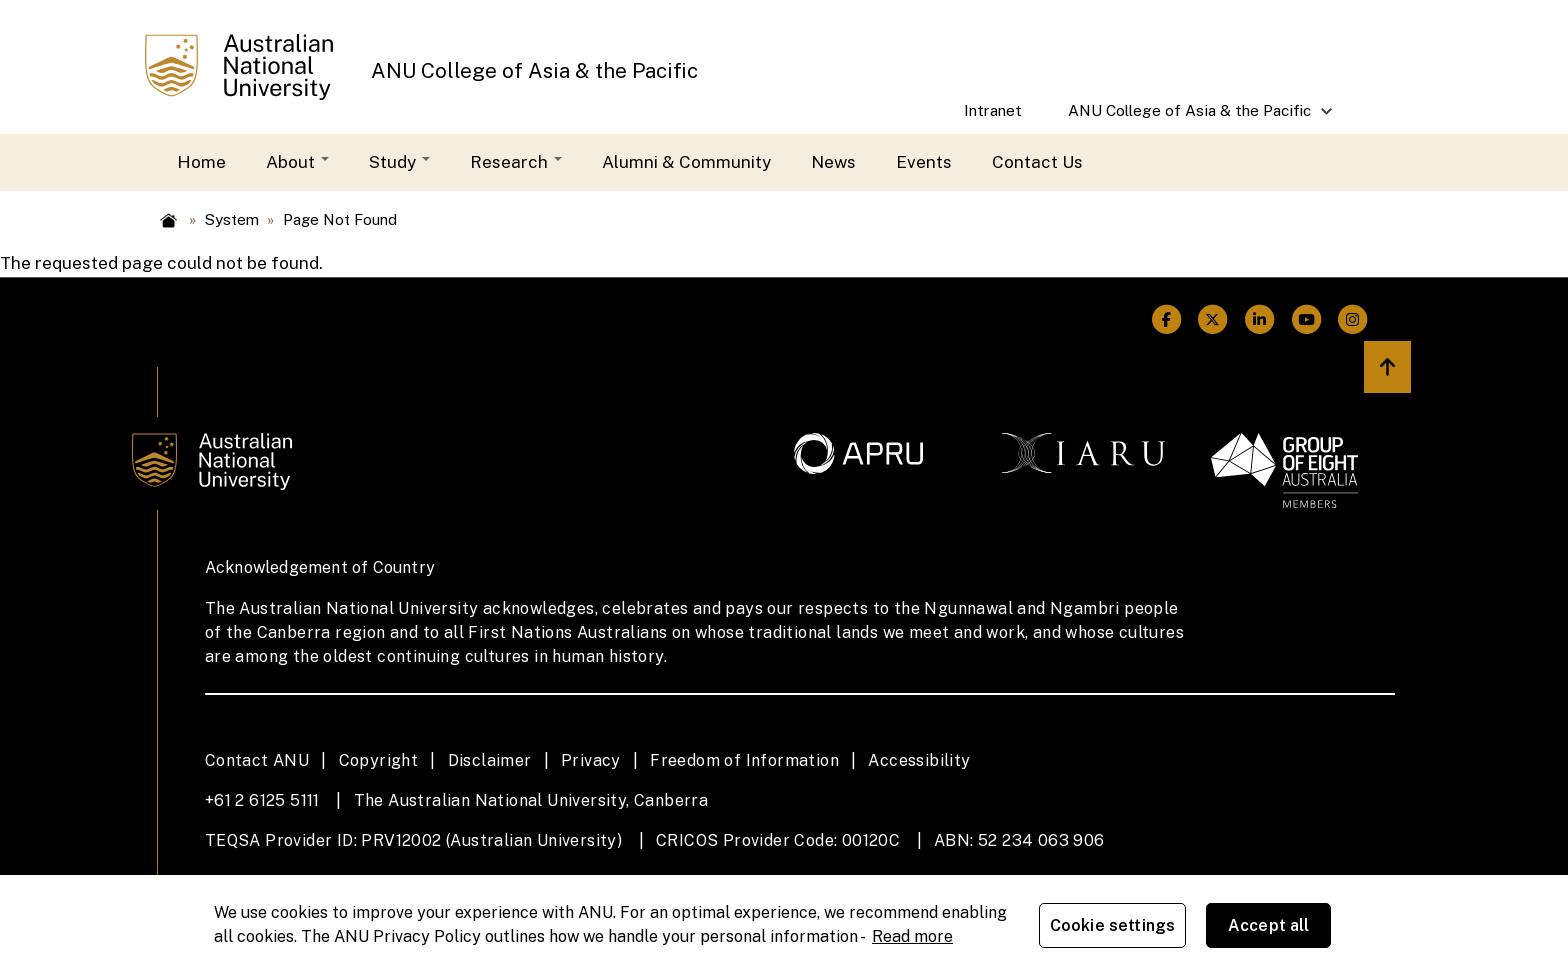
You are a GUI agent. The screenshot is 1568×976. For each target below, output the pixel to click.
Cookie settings (1112, 925)
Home (201, 162)
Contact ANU (257, 760)
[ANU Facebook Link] (1166, 319)
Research (516, 162)
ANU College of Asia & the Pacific (534, 71)
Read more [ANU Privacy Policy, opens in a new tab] (912, 936)
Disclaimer (490, 760)
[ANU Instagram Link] (1353, 319)
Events (924, 162)
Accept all (1269, 925)
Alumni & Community (686, 162)
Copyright (379, 760)
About (297, 162)
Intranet (993, 110)
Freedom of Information (744, 760)
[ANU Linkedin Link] (1259, 319)
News (833, 162)
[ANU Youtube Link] (1306, 319)
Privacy (591, 760)
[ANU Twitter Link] (1213, 319)
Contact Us (1037, 162)
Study (399, 162)
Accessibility (919, 760)
